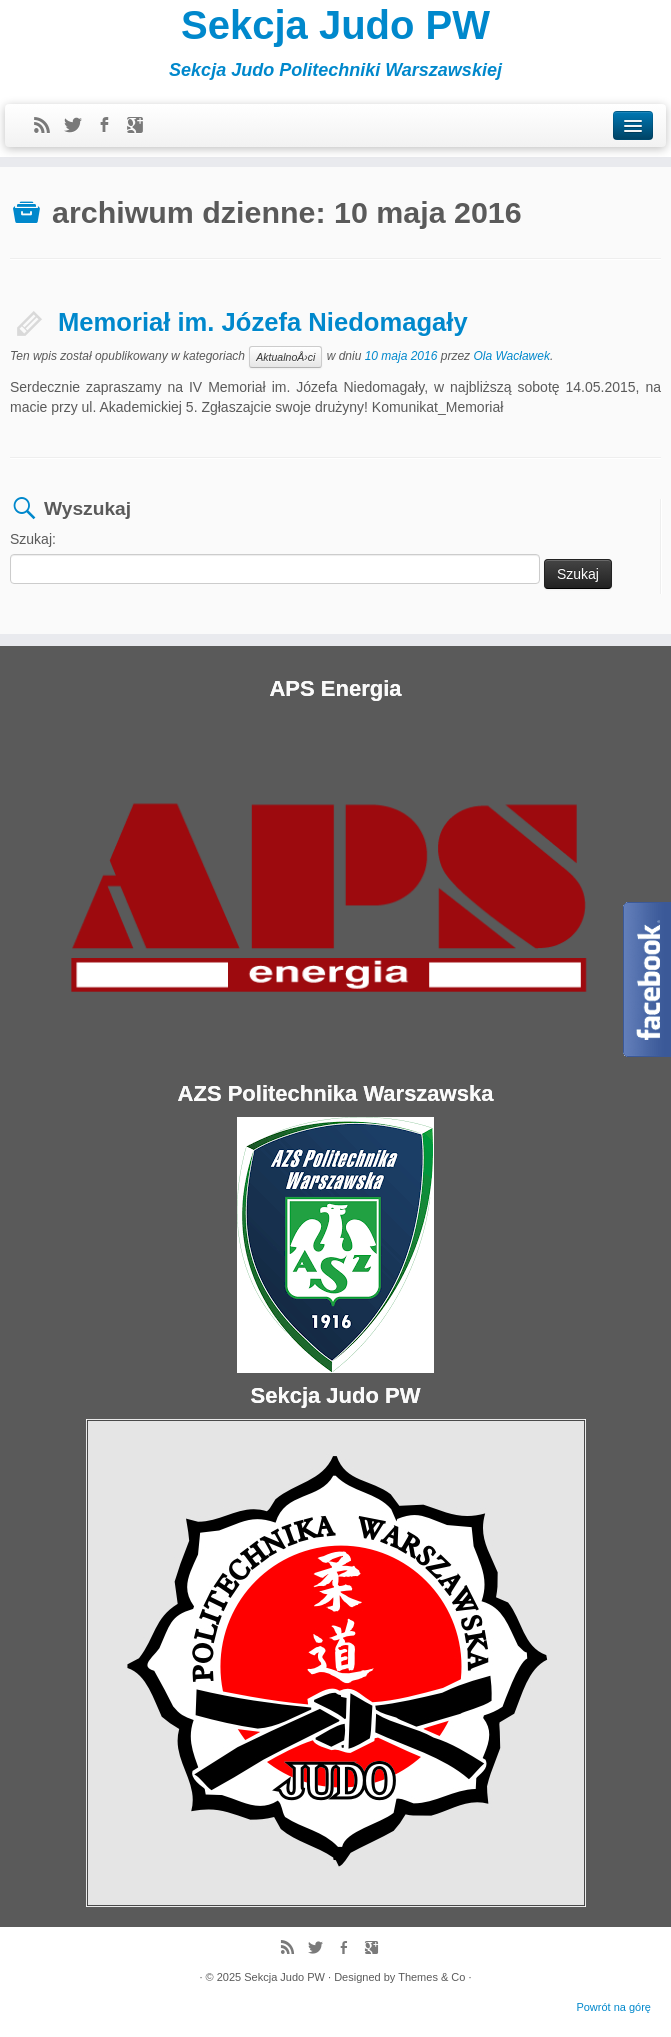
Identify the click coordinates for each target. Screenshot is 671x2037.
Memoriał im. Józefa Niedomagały (263, 322)
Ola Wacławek (511, 357)
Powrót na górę (613, 2007)
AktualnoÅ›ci (285, 357)
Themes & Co (431, 1977)
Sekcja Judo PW (335, 25)
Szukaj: (33, 539)
